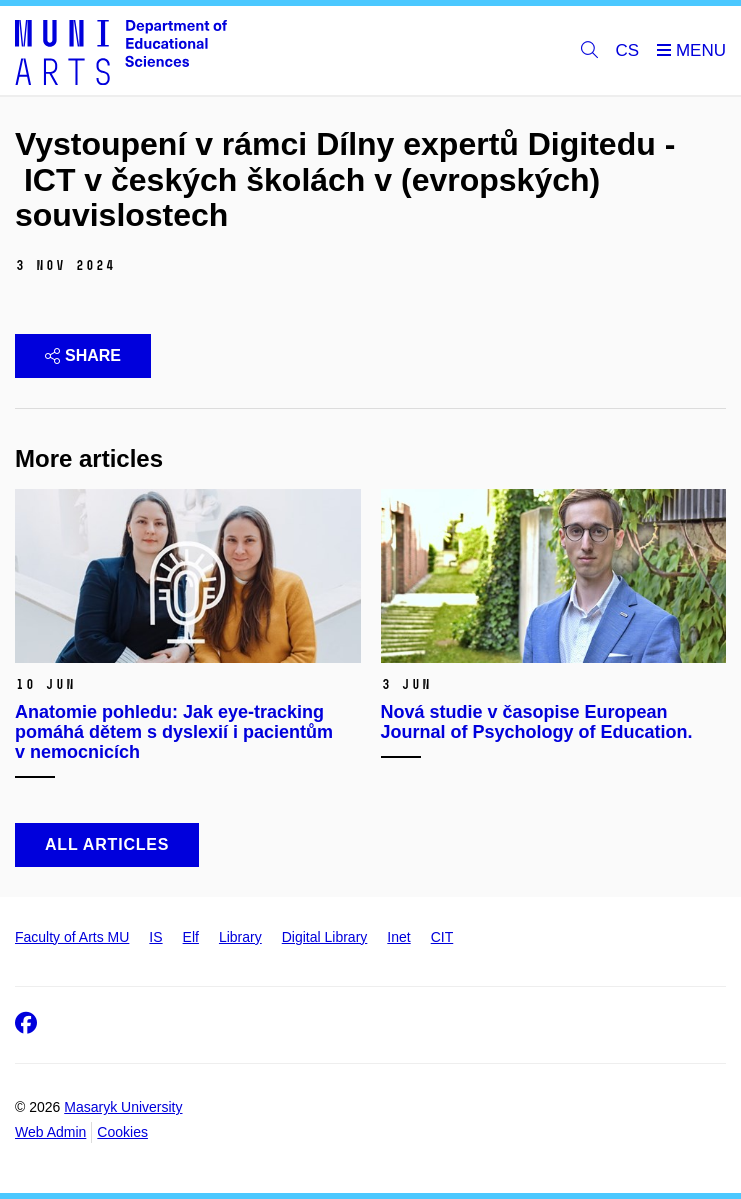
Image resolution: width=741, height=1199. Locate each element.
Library (240, 937)
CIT (442, 937)
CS (628, 50)
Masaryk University (123, 1107)
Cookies (122, 1132)
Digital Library (325, 937)
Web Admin (50, 1132)
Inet (398, 937)
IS (155, 937)
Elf (191, 937)
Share (83, 355)
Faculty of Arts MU (72, 937)
